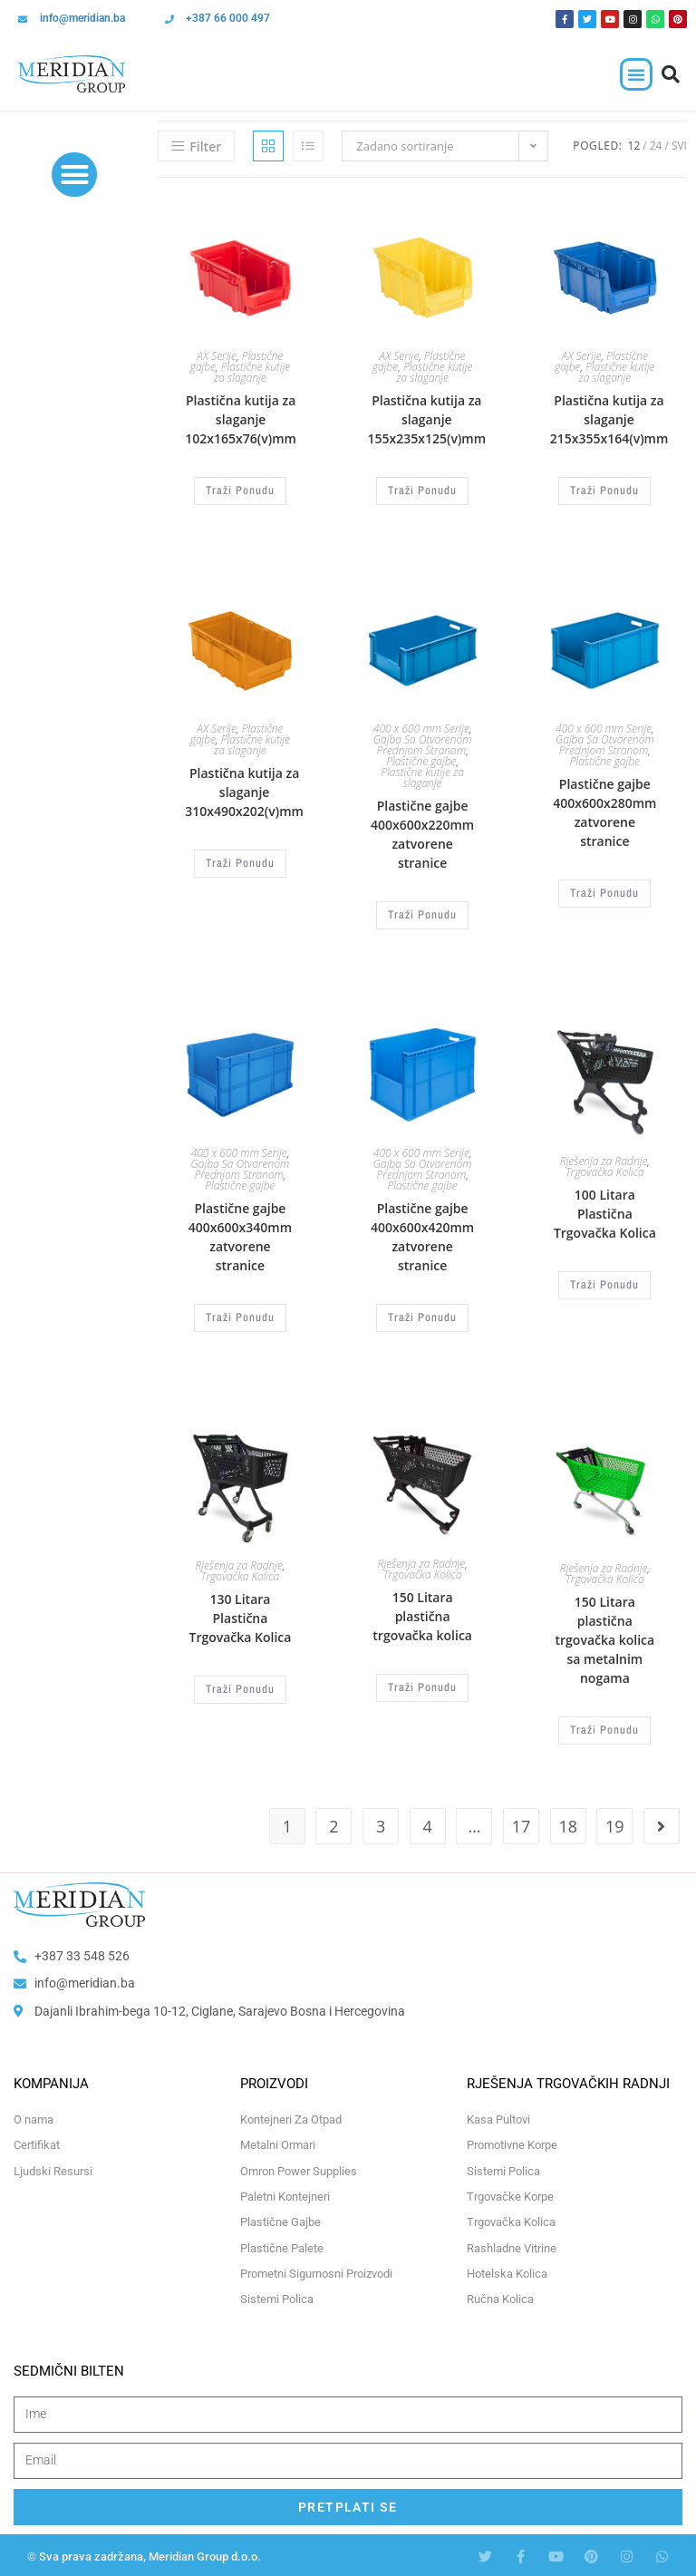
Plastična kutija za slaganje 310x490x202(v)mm (244, 791)
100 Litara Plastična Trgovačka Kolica (605, 1212)
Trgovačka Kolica (605, 1171)
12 (634, 145)
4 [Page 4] (427, 1822)
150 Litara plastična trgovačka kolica (422, 1613)
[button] (636, 74)
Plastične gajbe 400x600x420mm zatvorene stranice (422, 1235)
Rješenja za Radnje (603, 1160)
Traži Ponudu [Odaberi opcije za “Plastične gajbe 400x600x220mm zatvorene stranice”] (422, 914)
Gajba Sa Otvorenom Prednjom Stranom (422, 744)
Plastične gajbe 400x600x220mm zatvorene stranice (422, 833)
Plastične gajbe (421, 760)
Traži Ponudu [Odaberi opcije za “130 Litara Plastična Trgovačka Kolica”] (240, 1686)
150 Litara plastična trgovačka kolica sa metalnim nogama (605, 1637)
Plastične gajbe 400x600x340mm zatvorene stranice (240, 1235)
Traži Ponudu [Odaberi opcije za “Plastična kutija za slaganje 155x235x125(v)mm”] (422, 490)
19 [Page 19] (614, 1822)
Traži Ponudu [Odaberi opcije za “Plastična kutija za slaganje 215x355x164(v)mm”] (604, 490)
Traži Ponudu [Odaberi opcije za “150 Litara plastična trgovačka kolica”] (422, 1684)
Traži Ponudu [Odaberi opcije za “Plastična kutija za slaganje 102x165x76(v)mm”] (240, 490)
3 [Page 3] (380, 1822)
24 (656, 145)
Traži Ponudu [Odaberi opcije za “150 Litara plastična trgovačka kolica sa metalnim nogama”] (604, 1727)
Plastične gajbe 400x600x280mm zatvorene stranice (604, 811)
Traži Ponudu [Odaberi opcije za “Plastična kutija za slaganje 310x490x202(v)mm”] (240, 862)
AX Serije (217, 356)
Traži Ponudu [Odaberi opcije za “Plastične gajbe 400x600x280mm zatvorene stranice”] (604, 892)
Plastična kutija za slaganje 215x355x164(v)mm (609, 419)
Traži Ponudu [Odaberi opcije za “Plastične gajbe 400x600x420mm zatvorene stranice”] (422, 1315)
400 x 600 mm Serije (421, 727)
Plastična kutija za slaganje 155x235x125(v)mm (427, 419)
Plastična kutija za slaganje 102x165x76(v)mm (240, 419)
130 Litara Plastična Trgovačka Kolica (239, 1615)
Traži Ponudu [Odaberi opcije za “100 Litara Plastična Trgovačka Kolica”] (604, 1284)
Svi (679, 145)
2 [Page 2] (333, 1822)
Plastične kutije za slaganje (252, 372)
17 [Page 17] (521, 1822)
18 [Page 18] (567, 1822)
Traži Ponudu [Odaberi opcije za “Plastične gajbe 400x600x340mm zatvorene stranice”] (240, 1315)
